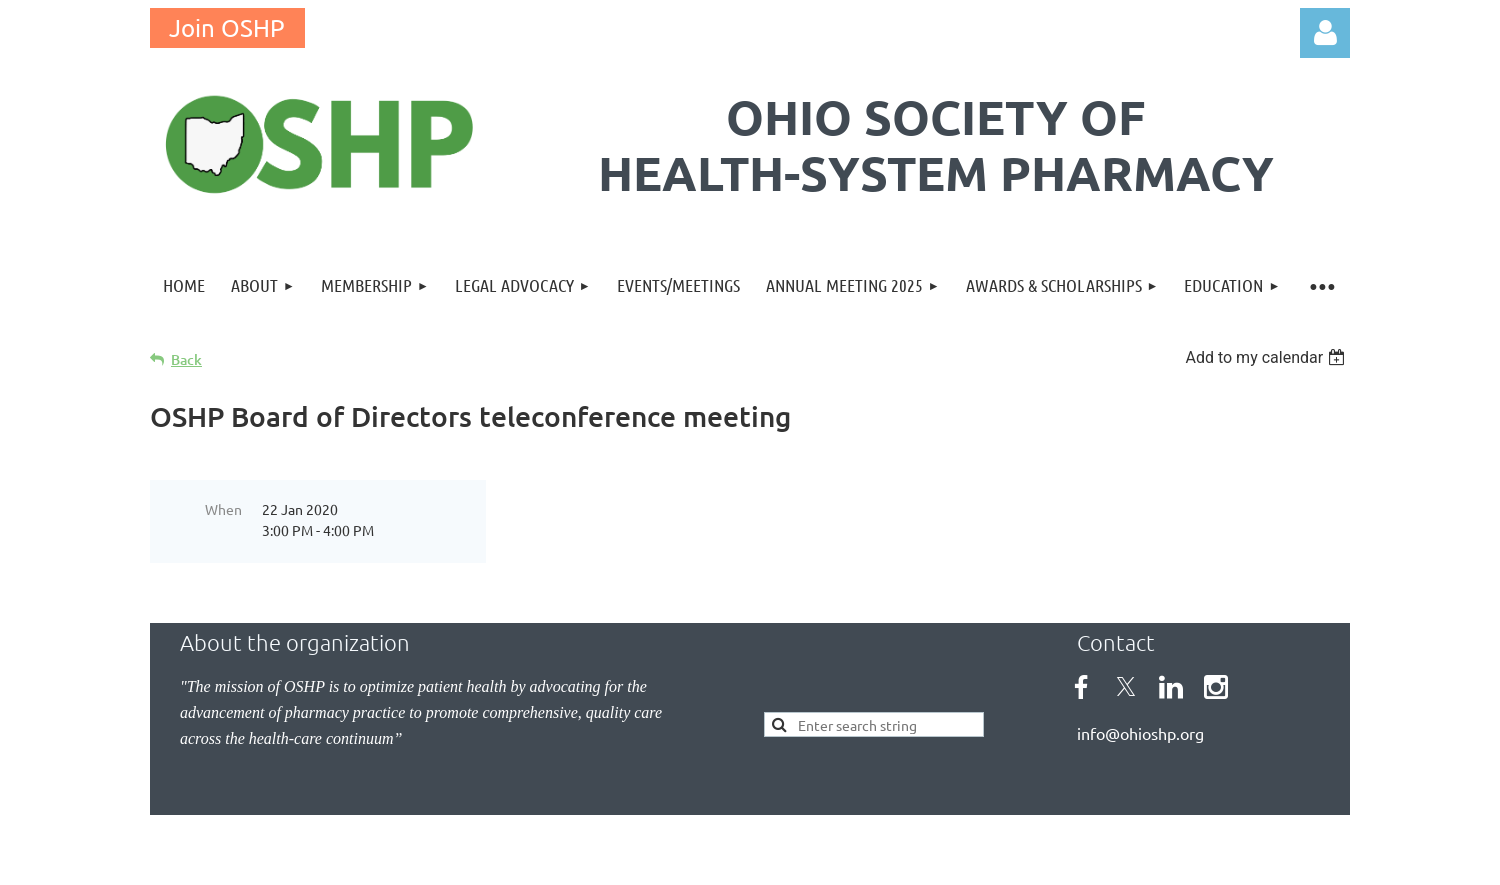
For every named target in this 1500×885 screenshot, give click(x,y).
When (223, 509)
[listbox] (1267, 357)
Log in (1325, 33)
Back (186, 359)
